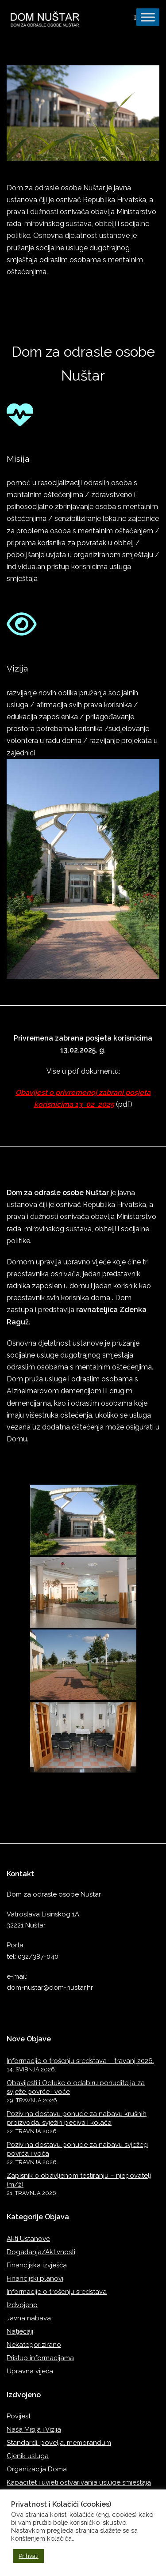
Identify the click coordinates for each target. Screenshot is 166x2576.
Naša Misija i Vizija (34, 2429)
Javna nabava (29, 2318)
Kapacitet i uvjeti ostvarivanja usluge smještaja (79, 2482)
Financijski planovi (35, 2278)
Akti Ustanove (28, 2239)
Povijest (19, 2416)
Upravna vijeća (30, 2371)
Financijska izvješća (37, 2265)
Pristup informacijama (40, 2358)
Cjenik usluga (28, 2456)
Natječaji (20, 2331)
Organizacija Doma (37, 2469)
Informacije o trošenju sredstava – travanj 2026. (80, 2061)
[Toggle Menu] (148, 17)
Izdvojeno (22, 2305)
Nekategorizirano (34, 2345)
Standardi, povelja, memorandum (59, 2443)
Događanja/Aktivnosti (41, 2252)
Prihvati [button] (29, 2556)
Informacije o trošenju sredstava (57, 2292)
